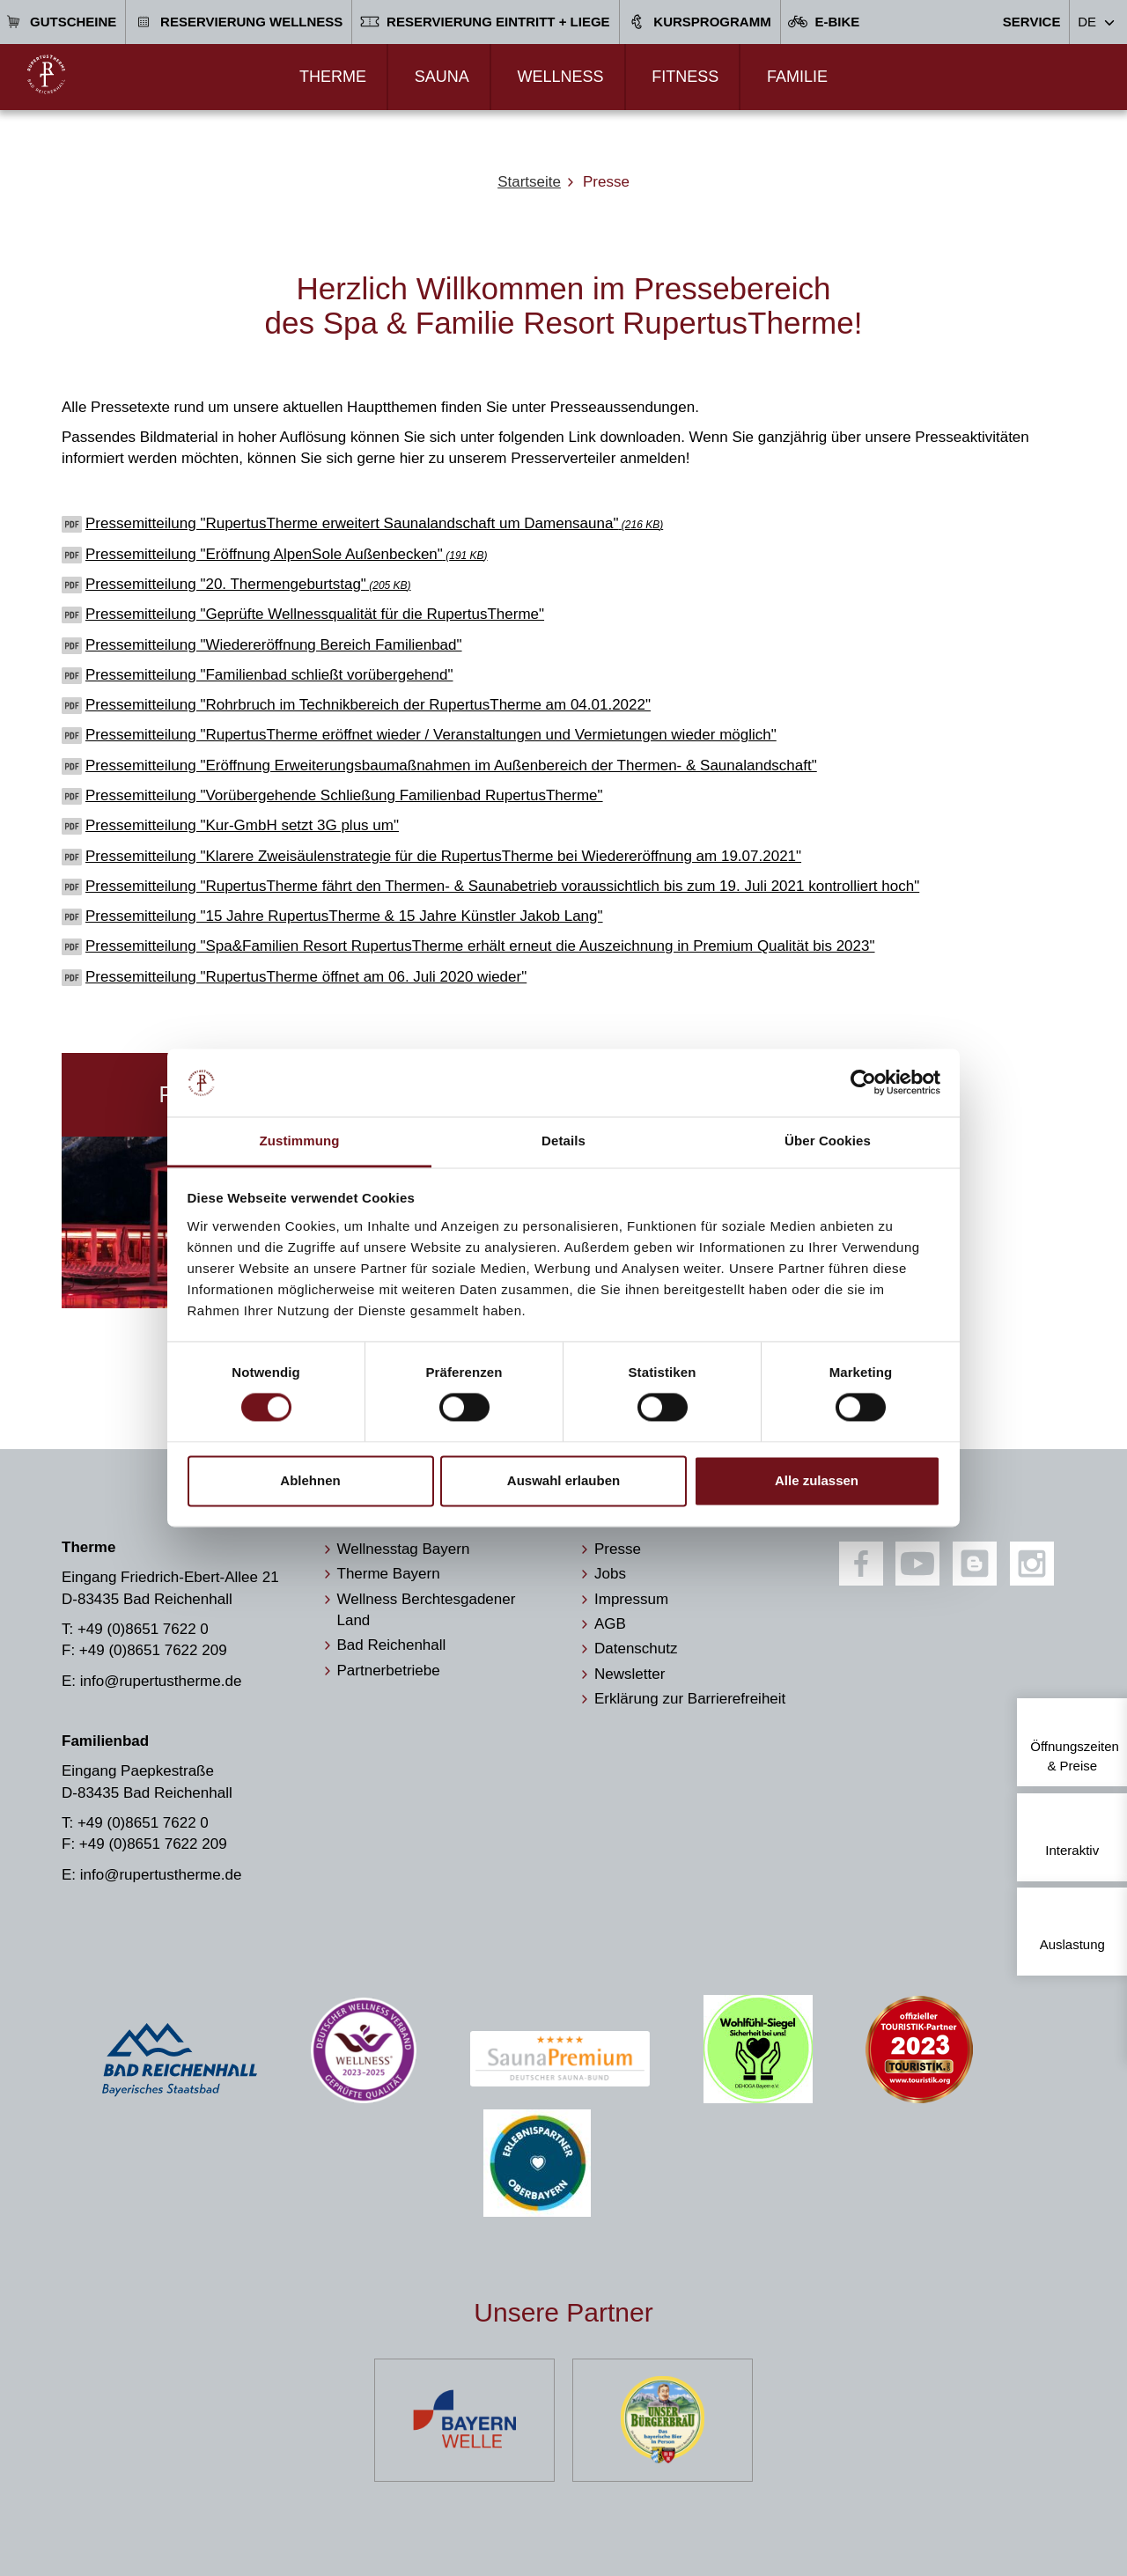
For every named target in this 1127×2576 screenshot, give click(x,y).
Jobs (610, 1573)
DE (1087, 21)
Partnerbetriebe (388, 1670)
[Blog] (975, 1564)
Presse (617, 1549)
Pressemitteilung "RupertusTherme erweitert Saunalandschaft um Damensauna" (374, 523)
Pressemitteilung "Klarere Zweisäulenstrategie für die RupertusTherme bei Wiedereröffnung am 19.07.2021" (443, 856)
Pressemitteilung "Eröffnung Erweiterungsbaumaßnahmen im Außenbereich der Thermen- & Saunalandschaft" (451, 765)
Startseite (529, 181)
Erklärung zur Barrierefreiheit (689, 1698)
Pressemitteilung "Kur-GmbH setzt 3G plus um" (242, 825)
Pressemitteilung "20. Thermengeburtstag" (248, 584)
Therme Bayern (388, 1573)
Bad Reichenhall (391, 1645)
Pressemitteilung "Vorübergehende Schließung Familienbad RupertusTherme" (344, 795)
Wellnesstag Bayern (403, 1549)
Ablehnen (310, 1480)
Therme (332, 76)
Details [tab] (563, 1140)
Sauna (442, 76)
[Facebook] (861, 1564)
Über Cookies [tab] (827, 1140)
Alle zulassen (816, 1480)
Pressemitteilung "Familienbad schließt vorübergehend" (269, 674)
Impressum (631, 1599)
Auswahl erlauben (563, 1480)
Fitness (685, 76)
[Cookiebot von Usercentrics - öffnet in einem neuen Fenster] (863, 1083)
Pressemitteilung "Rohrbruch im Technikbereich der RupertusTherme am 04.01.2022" (368, 704)
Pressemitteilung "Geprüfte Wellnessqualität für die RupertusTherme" (314, 614)
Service (1032, 21)
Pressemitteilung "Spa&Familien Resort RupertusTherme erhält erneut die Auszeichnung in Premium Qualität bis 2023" (480, 946)
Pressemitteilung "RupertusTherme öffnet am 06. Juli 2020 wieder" (306, 976)
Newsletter (629, 1674)
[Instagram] (1032, 1564)
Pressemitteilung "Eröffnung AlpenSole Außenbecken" (286, 554)
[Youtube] (917, 1564)
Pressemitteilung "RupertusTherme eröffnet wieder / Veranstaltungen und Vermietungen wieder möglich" (431, 734)
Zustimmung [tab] (300, 1140)
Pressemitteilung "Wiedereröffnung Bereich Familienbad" (273, 645)
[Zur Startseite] (46, 74)
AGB (610, 1624)
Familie (797, 76)
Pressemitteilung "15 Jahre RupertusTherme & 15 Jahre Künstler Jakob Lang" (344, 916)
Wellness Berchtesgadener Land (426, 1610)
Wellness (560, 76)
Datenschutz (636, 1648)
